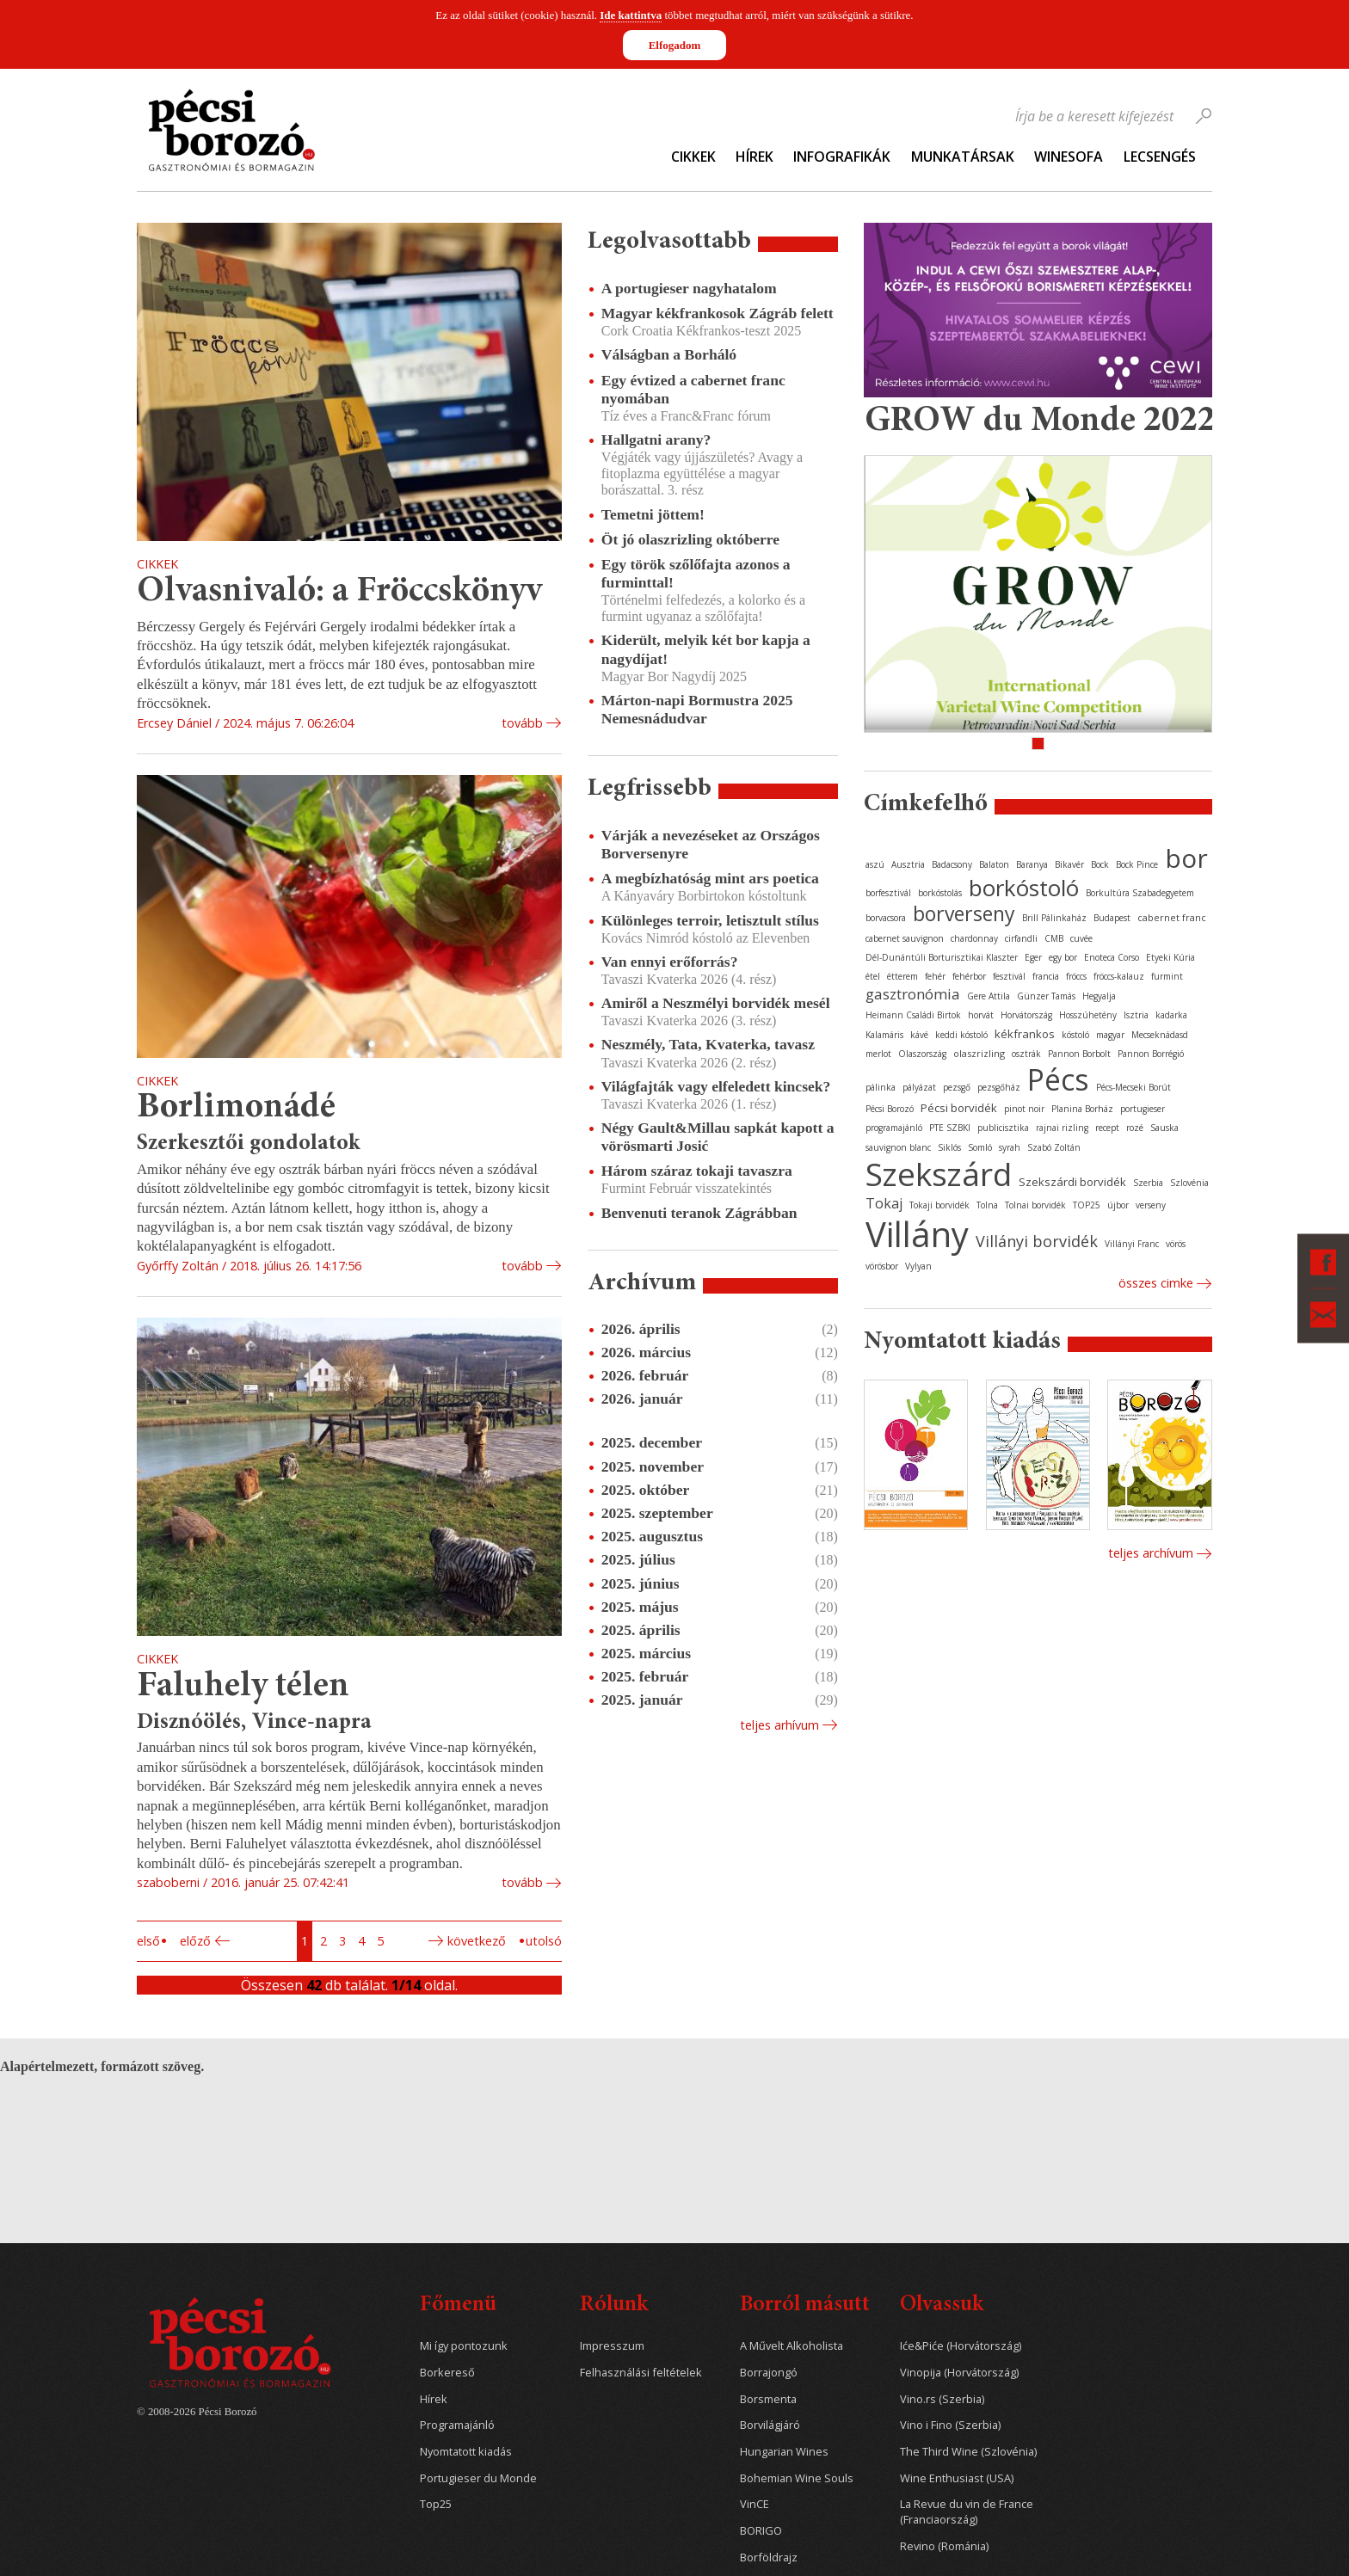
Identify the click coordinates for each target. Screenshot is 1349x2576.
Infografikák (841, 156)
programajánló (893, 1128)
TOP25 (1086, 1205)
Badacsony (952, 864)
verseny (1151, 1205)
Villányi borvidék (1037, 1241)
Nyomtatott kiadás (466, 2451)
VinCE (754, 2504)
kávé (919, 1035)
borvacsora (885, 918)
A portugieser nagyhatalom (689, 288)
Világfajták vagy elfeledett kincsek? (716, 1086)
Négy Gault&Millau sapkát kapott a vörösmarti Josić (718, 1136)
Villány (917, 1233)
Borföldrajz (769, 2557)
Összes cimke (1155, 1283)
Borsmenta (768, 2399)
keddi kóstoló (961, 1035)
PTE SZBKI (949, 1128)
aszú (874, 864)
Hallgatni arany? (656, 439)
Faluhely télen (243, 1687)
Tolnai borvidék (1035, 1205)
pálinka (880, 1087)
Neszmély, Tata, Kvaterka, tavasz (708, 1044)
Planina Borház (1082, 1109)
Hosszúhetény (1088, 1015)
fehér (935, 976)
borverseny (964, 913)
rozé (1134, 1128)
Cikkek (693, 156)
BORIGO (761, 2531)
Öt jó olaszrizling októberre (690, 539)
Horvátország (1026, 1015)
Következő (476, 1941)
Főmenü (458, 2305)
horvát (981, 1015)
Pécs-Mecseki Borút (1133, 1087)
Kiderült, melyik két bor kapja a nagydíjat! (705, 649)
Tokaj (883, 1203)
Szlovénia (1189, 1183)
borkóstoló (1024, 887)
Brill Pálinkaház (1054, 918)
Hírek (754, 156)
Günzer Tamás (1046, 996)
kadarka (1171, 1015)
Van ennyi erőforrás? (669, 961)
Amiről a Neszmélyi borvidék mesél (715, 1002)
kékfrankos (1025, 1034)
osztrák (1026, 1054)
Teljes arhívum (779, 1725)
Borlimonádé (236, 1108)
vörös (1176, 1244)
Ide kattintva (631, 15)
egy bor (1063, 957)
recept (1107, 1128)
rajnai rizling (1062, 1128)
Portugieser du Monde (478, 2478)
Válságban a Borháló (668, 354)
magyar (1110, 1035)
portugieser (1142, 1109)
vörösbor (881, 1266)
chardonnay (974, 938)
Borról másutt (805, 2305)
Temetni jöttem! (653, 514)
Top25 (436, 2504)
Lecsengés (1160, 156)
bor (1186, 858)
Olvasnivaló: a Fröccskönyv (339, 592)
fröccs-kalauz (1118, 976)
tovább (522, 723)
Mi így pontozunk (464, 2346)
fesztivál (1009, 976)
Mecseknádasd (1159, 1035)
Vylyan (918, 1266)
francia (1045, 976)
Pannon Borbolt (1079, 1054)
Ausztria (908, 864)
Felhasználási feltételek (641, 2372)
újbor (1118, 1205)
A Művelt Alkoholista (791, 2346)
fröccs (1076, 976)
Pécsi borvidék (959, 1108)
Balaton (994, 864)
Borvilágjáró (770, 2425)
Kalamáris (884, 1035)
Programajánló (457, 2425)
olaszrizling (979, 1053)
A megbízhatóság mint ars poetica (710, 878)
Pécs (1058, 1079)
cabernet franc (1171, 917)
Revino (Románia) (944, 2546)
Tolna (987, 1205)
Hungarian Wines (784, 2451)
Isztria (1136, 1015)
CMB (1053, 938)
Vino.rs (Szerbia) (942, 2399)
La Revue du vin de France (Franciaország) (966, 2512)
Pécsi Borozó (889, 1109)
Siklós (949, 1147)
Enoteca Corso (1111, 957)
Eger (1033, 957)
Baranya (1032, 864)
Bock (1100, 864)
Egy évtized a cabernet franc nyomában (693, 389)
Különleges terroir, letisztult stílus (710, 920)
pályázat (919, 1087)
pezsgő (956, 1087)
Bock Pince (1137, 864)
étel (872, 976)
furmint (1167, 976)
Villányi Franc (1132, 1244)
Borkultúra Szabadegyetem (1140, 893)
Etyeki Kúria (1170, 957)
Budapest (1111, 918)
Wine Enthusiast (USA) (956, 2478)
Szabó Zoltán (1054, 1147)
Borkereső (447, 2372)
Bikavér (1069, 864)
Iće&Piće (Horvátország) (960, 2346)
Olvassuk (941, 2305)
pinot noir (1024, 1109)
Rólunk (614, 2305)
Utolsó (544, 1941)
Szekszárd (938, 1174)
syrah (1009, 1147)
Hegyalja (1099, 996)
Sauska (1164, 1128)
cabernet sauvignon (904, 938)
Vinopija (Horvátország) (959, 2372)
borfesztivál (888, 893)
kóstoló (1075, 1035)
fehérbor (969, 976)
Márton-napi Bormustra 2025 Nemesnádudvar (697, 709)
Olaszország (922, 1054)
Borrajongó (769, 2372)
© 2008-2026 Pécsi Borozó (196, 2412)
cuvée (1081, 938)
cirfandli (1021, 938)
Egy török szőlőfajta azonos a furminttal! (696, 573)
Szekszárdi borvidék (1072, 1182)
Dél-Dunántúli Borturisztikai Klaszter (941, 957)
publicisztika (1003, 1128)
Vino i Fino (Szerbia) (950, 2425)
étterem (902, 976)
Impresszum (612, 2346)
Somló (980, 1147)
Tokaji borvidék (939, 1205)
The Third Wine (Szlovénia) (968, 2451)
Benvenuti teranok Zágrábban (699, 1212)
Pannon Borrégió (1151, 1054)
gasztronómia (912, 994)
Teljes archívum (1150, 1553)
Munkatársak (962, 156)
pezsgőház (998, 1087)
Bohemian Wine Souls (796, 2478)
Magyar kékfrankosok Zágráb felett (717, 313)
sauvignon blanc (898, 1147)
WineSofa (1068, 156)
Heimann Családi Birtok (913, 1015)
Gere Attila (988, 996)
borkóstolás (940, 893)
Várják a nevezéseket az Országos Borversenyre (710, 844)
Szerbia (1148, 1183)
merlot (878, 1054)
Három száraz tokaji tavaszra (696, 1170)
